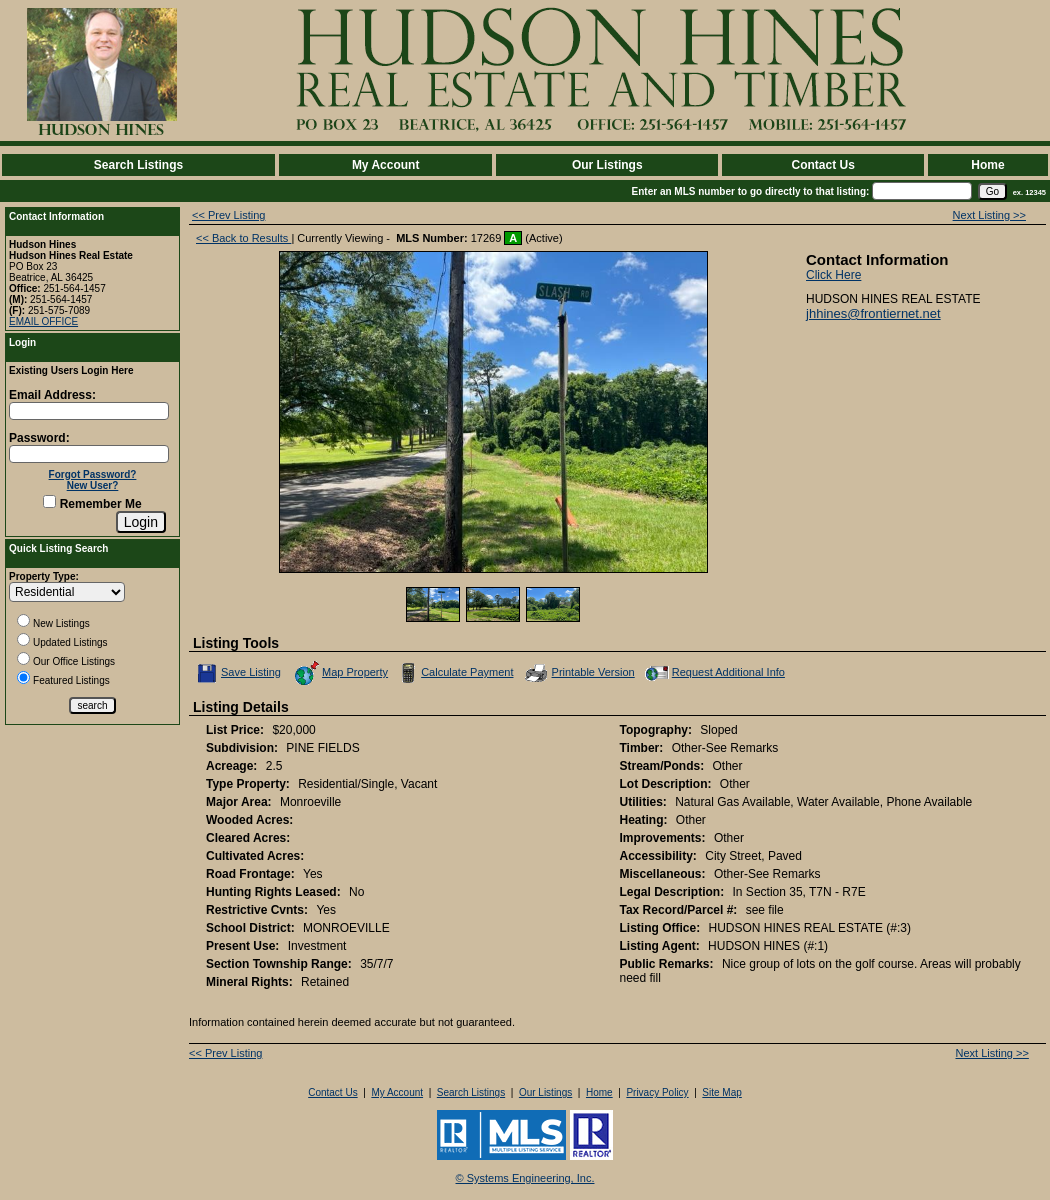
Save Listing (239, 673)
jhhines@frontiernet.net (873, 313)
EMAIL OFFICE (43, 321)
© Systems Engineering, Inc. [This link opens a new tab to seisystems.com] (525, 1178)
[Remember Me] (49, 501)
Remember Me (92, 504)
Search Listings (138, 165)
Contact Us (822, 165)
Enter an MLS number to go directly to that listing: (751, 191)
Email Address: (52, 395)
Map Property (340, 673)
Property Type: (44, 576)
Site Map (721, 1092)
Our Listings (607, 165)
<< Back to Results (243, 238)
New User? (93, 485)
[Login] (141, 522)
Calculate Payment (454, 673)
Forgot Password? (93, 474)
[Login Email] (89, 411)
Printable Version (579, 673)
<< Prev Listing (228, 215)
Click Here (833, 275)
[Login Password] (89, 454)
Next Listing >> (989, 215)
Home (987, 165)
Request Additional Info (713, 673)
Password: (39, 438)
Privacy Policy (657, 1092)
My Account (386, 165)
